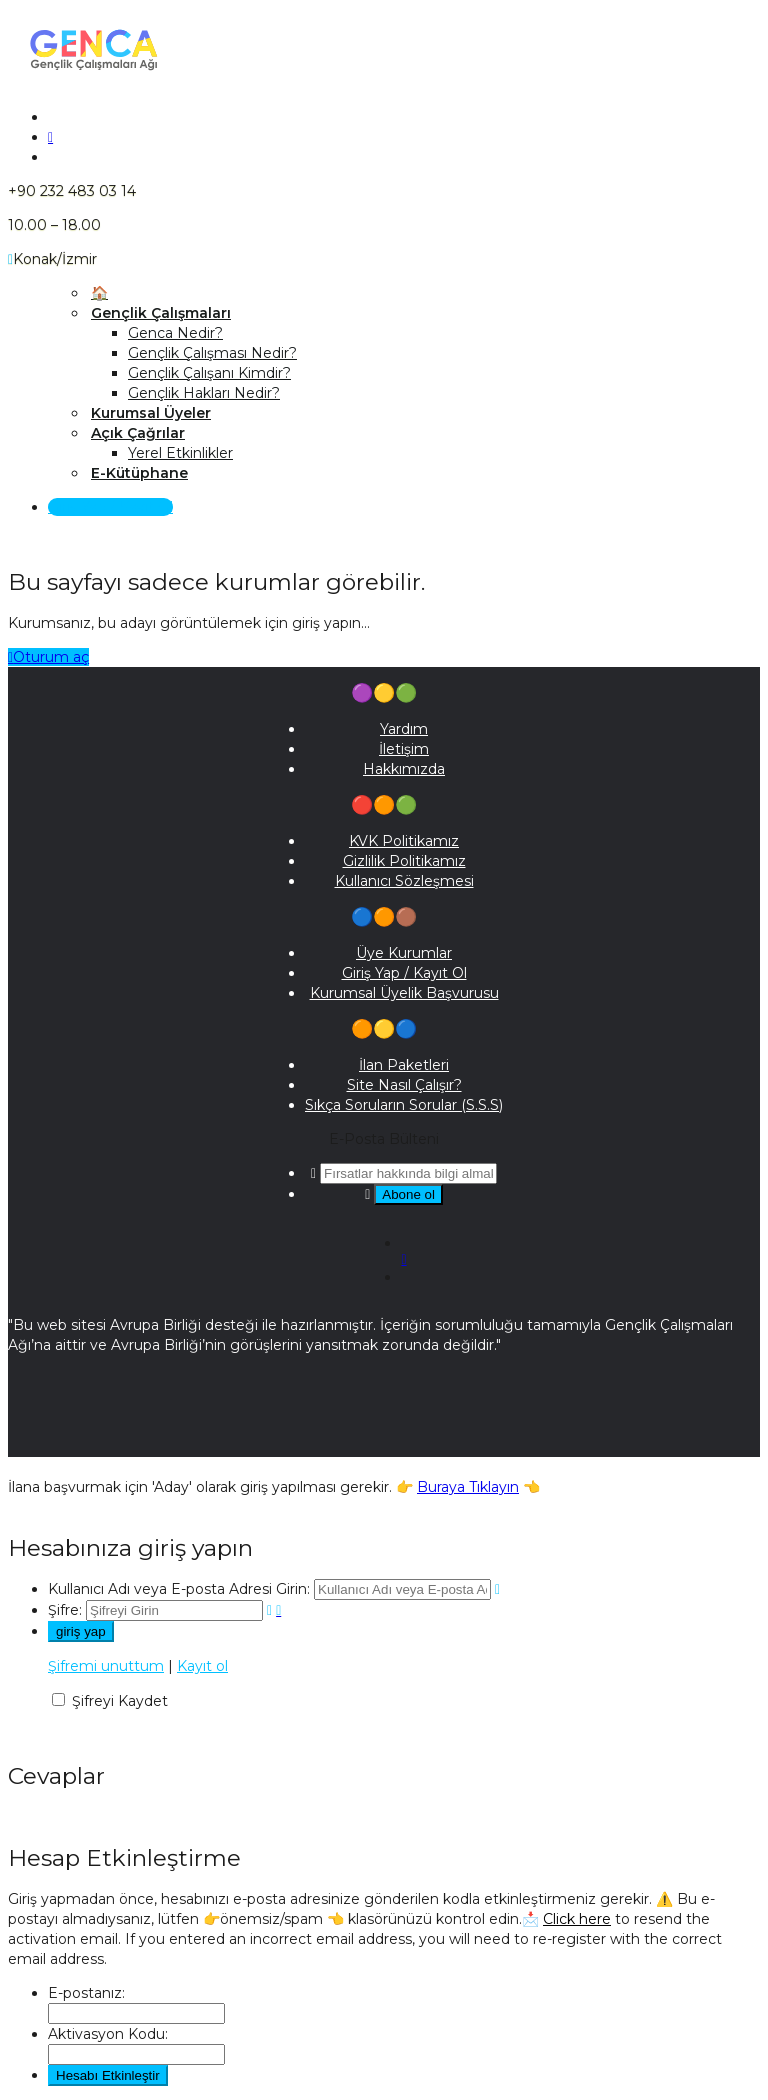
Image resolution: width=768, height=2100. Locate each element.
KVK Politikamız (404, 841)
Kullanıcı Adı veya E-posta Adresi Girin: (179, 1589)
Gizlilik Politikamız (404, 861)
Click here (577, 1919)
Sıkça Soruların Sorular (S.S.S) (404, 1105)
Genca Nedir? (175, 333)
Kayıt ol (202, 1666)
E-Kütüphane (139, 473)
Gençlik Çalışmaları (161, 313)
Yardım (404, 729)
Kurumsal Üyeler (151, 413)
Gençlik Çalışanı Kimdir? (209, 373)
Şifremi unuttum (106, 1666)
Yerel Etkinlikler (180, 453)
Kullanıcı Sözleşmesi (404, 881)
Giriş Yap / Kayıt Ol (110, 507)
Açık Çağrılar (138, 433)
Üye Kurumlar (404, 953)
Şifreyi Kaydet (120, 1701)
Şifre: (65, 1610)
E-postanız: (86, 1993)
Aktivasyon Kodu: (108, 2034)
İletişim (404, 749)
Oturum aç (48, 657)
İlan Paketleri (404, 1065)
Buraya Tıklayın (468, 1487)
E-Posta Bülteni (384, 1139)
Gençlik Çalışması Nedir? (212, 353)
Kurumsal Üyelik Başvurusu (404, 993)
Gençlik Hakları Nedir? (204, 393)
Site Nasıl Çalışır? (404, 1085)
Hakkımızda (404, 769)
